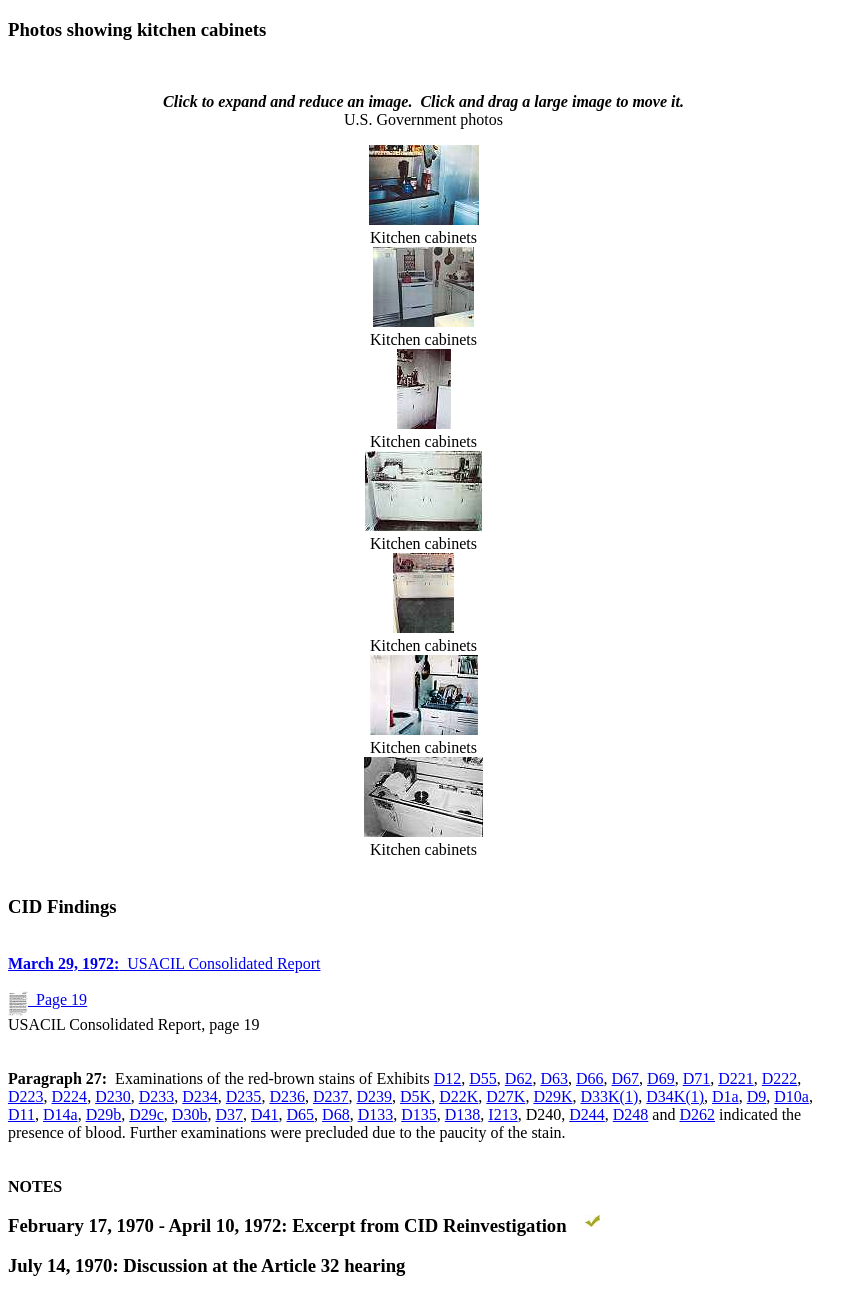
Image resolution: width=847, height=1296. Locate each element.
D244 (587, 1114)
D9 (757, 1096)
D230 (113, 1096)
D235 (244, 1096)
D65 (301, 1114)
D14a (60, 1114)
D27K (505, 1096)
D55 (483, 1078)
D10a (791, 1096)
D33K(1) (610, 1096)
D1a (725, 1096)
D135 (419, 1114)
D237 (331, 1096)
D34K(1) (675, 1096)
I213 (502, 1114)
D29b (104, 1114)
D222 (780, 1078)
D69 (661, 1078)
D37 (229, 1114)
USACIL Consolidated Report (164, 963)
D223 (26, 1096)
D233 (157, 1096)
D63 (554, 1078)
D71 (697, 1078)
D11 (21, 1114)
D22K (458, 1096)
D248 (631, 1114)
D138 (463, 1114)
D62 (519, 1078)
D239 (375, 1096)
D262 (697, 1114)
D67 (626, 1078)
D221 (736, 1078)
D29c (146, 1114)
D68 (336, 1114)
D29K (552, 1096)
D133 (376, 1114)
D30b (190, 1114)
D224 (70, 1096)
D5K (415, 1096)
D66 (590, 1078)
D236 (287, 1096)
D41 (265, 1114)
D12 (448, 1078)
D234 (200, 1096)
